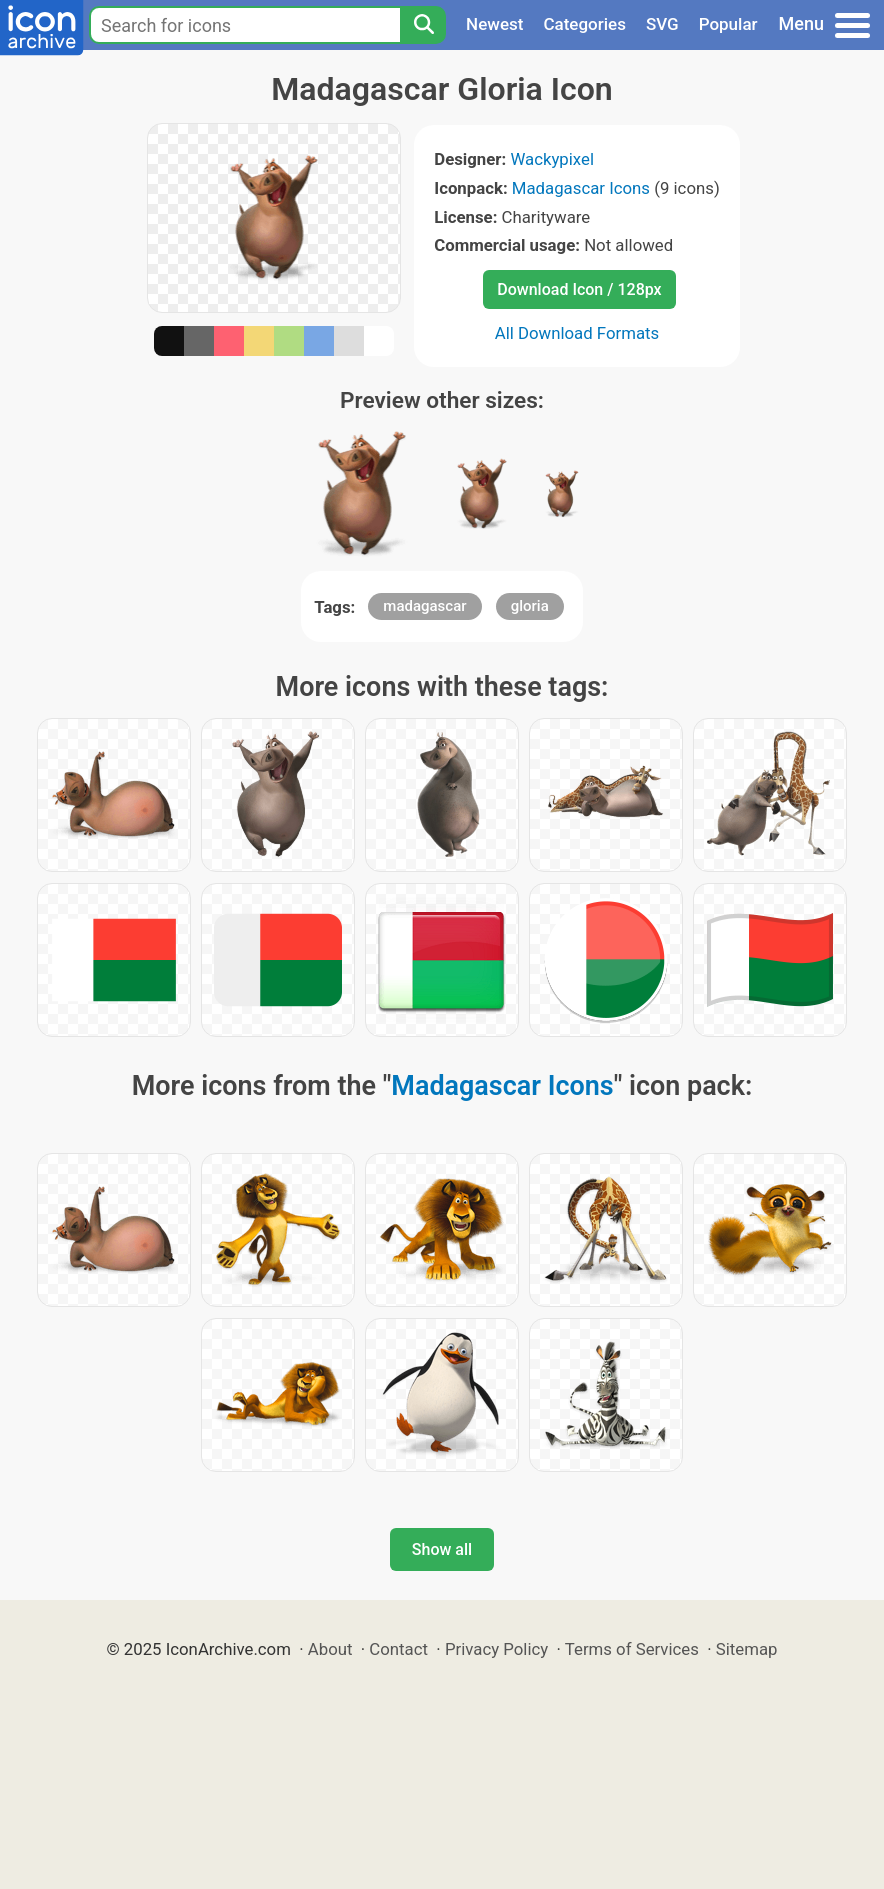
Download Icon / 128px (579, 289)
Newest (494, 24)
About (330, 1649)
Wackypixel (552, 159)
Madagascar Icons (581, 188)
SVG (662, 24)
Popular (728, 24)
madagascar (424, 606)
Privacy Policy (496, 1649)
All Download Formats (577, 333)
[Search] (423, 25)
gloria (530, 606)
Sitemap (747, 1649)
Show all (442, 1549)
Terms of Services (632, 1649)
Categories (584, 24)
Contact (398, 1649)
